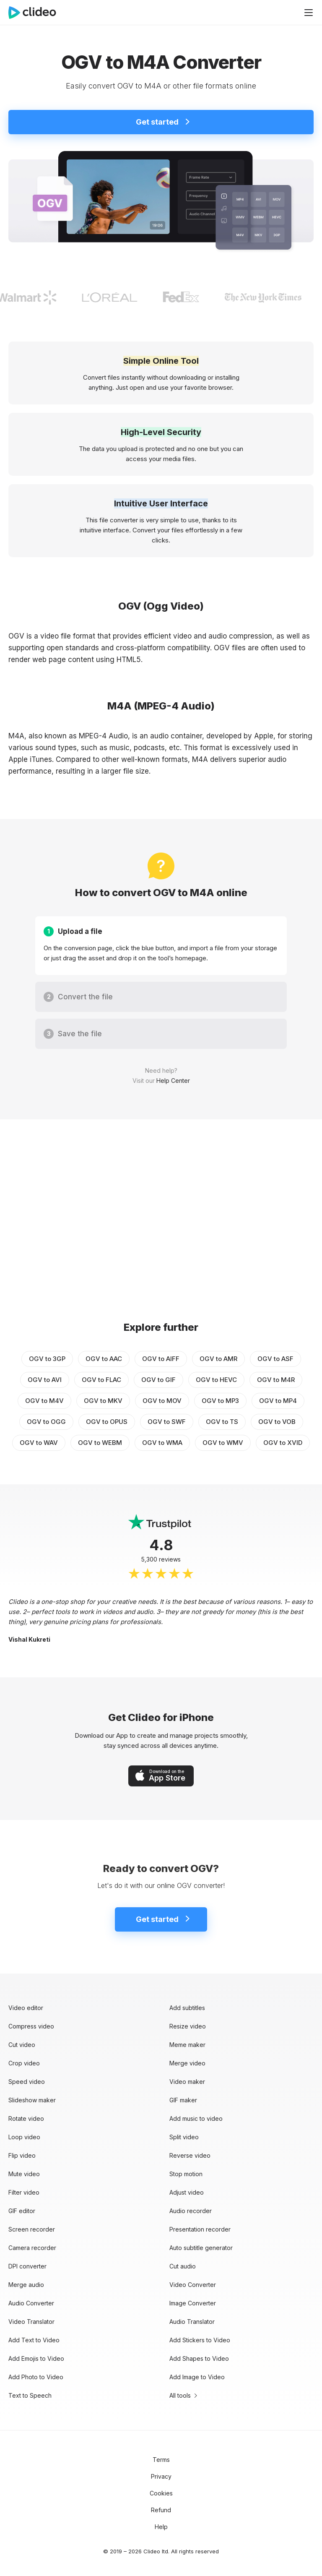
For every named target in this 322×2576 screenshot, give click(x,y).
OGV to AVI (45, 1380)
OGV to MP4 (278, 1401)
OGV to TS (222, 1422)
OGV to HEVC (216, 1380)
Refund (161, 2509)
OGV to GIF (158, 1380)
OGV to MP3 (220, 1401)
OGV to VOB (277, 1422)
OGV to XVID (282, 1443)
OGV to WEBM (100, 1443)
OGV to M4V (44, 1401)
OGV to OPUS (106, 1422)
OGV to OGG (46, 1422)
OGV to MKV (103, 1401)
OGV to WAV (39, 1443)
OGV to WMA (162, 1443)
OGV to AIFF (160, 1359)
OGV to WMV (223, 1443)
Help (161, 2526)
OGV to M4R (276, 1380)
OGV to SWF (167, 1422)
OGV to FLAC (101, 1380)
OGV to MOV (162, 1401)
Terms (161, 2459)
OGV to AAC (104, 1359)
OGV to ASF (275, 1359)
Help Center (173, 1080)
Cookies (161, 2493)
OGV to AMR (218, 1359)
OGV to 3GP (47, 1359)
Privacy (161, 2476)
